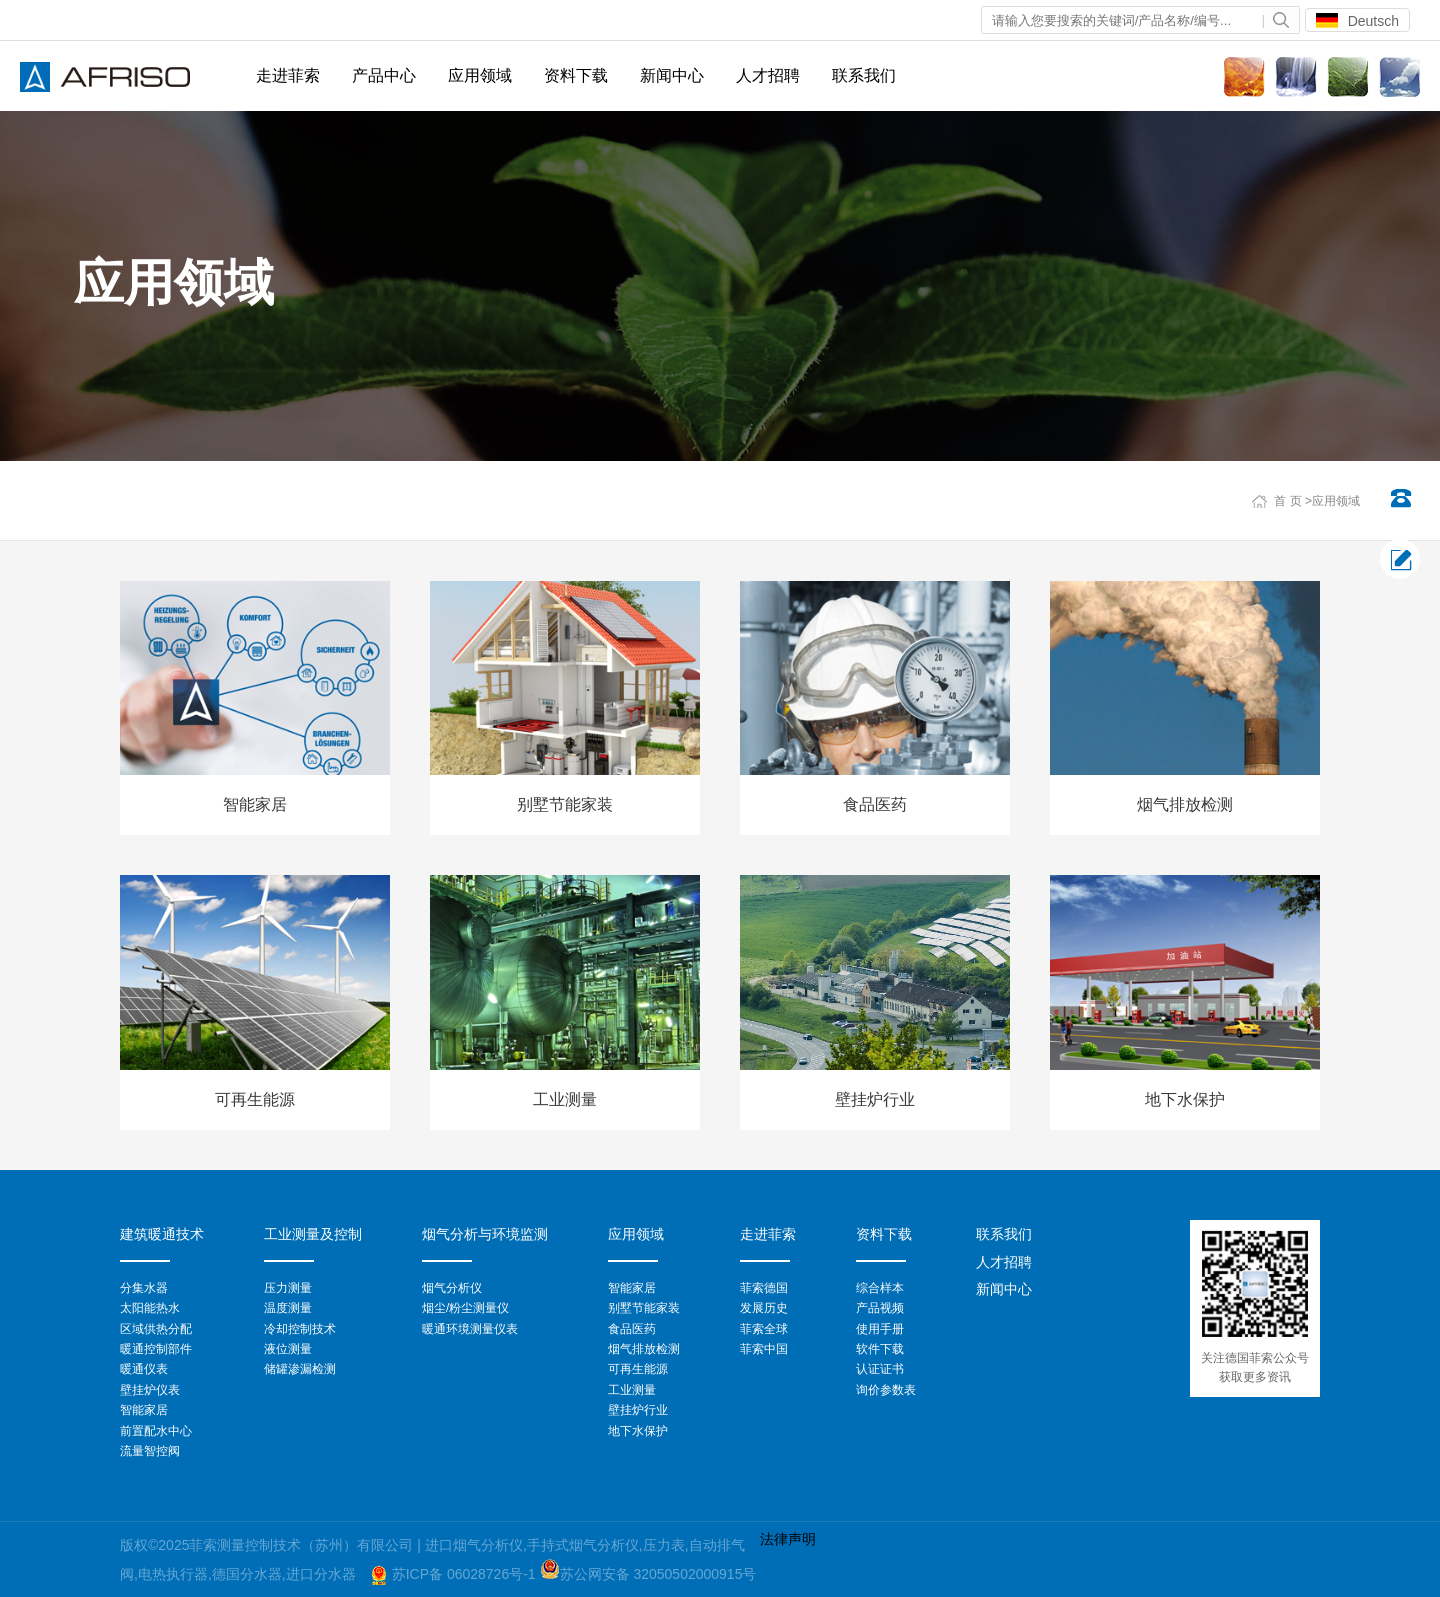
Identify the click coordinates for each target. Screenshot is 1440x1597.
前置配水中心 (156, 1431)
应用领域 (480, 75)
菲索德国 (764, 1288)
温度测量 (288, 1308)
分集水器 (144, 1288)
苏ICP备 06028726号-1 (466, 1574)
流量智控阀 (150, 1451)
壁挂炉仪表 (150, 1390)
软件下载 (880, 1349)
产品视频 (880, 1308)
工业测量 (632, 1390)
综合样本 (880, 1288)
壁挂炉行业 (638, 1410)
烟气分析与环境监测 (485, 1234)
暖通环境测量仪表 (470, 1329)
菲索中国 (764, 1349)
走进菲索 (288, 75)
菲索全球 (764, 1329)
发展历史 (764, 1308)
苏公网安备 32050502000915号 (658, 1574)
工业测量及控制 (313, 1234)
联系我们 (864, 75)
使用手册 (880, 1329)
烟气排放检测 (644, 1349)
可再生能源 (638, 1369)
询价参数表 (886, 1390)
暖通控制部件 (156, 1349)
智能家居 (144, 1410)
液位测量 (288, 1349)
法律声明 (788, 1539)
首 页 (1287, 501)
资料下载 (576, 75)
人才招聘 (768, 75)
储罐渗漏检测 (300, 1369)
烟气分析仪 (452, 1288)
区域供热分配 (156, 1329)
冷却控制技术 (300, 1329)
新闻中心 (672, 75)
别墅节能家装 (644, 1308)
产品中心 (384, 75)
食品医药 (632, 1329)
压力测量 (288, 1288)
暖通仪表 (144, 1369)
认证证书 (880, 1369)
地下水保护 (638, 1431)
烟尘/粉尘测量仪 (465, 1308)
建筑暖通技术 (162, 1234)
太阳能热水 (150, 1308)
